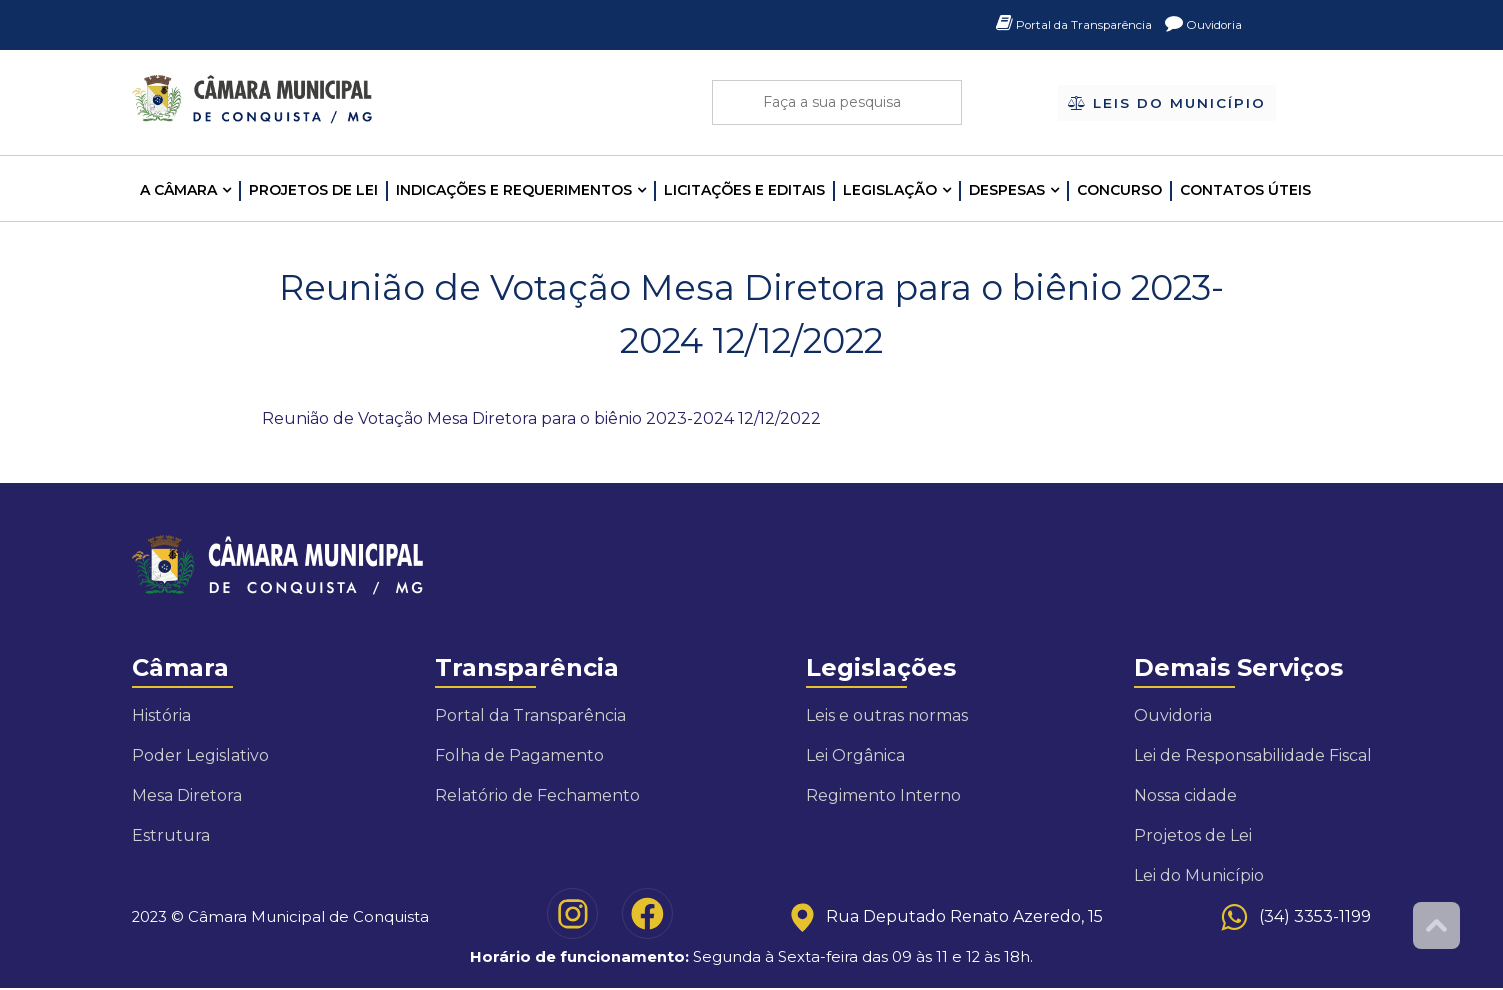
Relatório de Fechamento (537, 795)
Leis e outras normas (887, 715)
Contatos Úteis (1245, 190)
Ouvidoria (1198, 25)
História (161, 715)
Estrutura (171, 835)
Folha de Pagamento (519, 755)
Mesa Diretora (187, 795)
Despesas (1007, 190)
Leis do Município (1166, 104)
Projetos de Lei (313, 190)
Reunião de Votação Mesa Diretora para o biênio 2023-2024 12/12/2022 (541, 418)
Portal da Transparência (1050, 25)
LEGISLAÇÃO (890, 190)
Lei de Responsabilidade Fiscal (1253, 755)
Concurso (1119, 190)
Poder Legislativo (200, 755)
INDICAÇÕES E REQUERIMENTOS (514, 190)
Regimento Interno (883, 795)
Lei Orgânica (855, 755)
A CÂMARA (178, 190)
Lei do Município (1199, 875)
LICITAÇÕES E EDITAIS (744, 190)
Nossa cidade (1185, 795)
